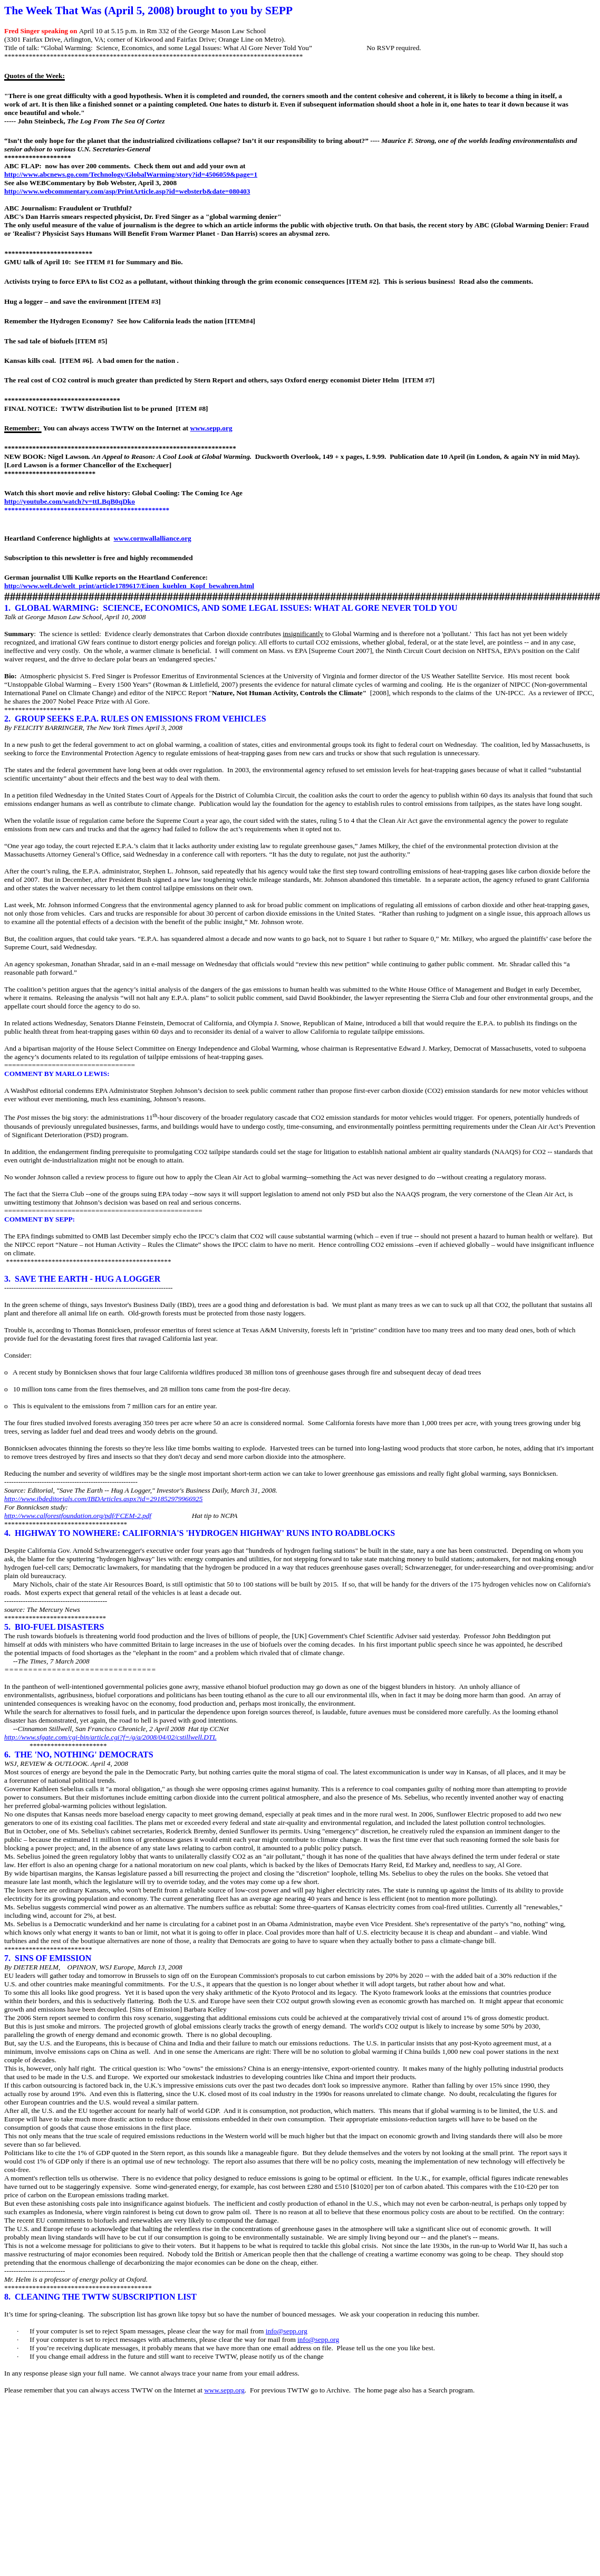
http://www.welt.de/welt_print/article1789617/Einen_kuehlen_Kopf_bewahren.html (129, 586)
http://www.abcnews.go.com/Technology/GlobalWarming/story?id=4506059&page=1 (130, 174)
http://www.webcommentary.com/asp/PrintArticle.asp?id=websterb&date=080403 (127, 191)
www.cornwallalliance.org (152, 538)
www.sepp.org (211, 428)
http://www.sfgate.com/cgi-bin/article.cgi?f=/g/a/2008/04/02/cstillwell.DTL (110, 1737)
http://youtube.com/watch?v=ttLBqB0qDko (69, 501)
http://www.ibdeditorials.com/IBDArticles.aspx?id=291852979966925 (103, 1499)
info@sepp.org (286, 2331)
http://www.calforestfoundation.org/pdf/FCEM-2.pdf (77, 1516)
